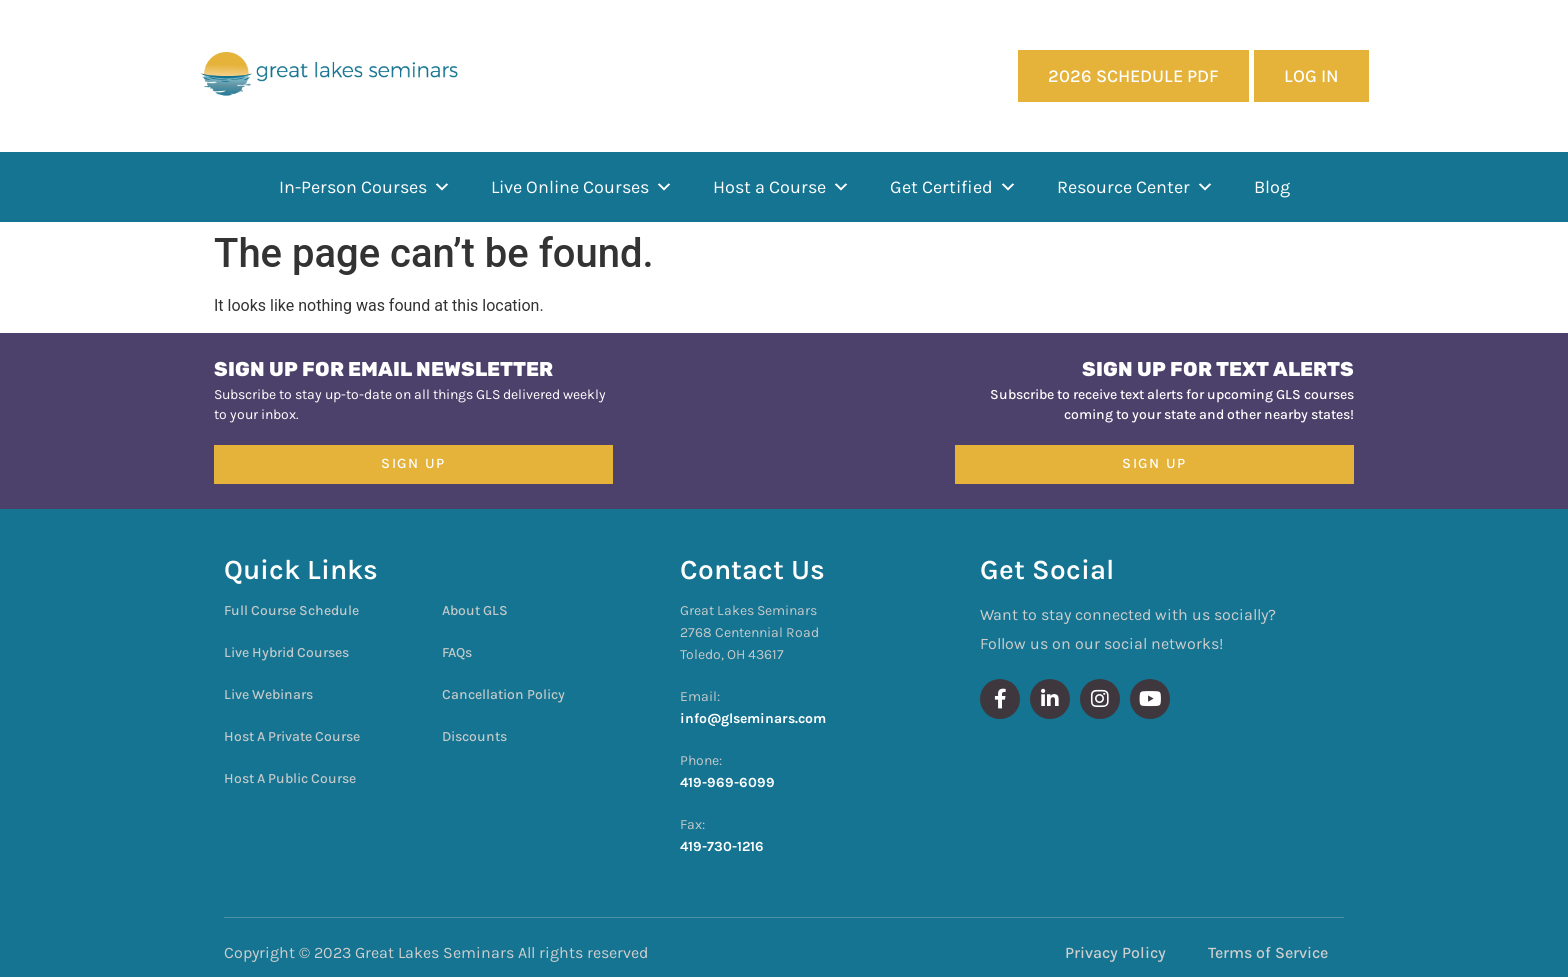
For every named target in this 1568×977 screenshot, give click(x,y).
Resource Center (1135, 187)
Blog (1272, 187)
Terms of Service (1268, 952)
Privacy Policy (1115, 952)
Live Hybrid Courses (286, 652)
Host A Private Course (292, 736)
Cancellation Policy (503, 694)
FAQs (457, 652)
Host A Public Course (290, 778)
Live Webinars (268, 694)
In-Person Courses (365, 187)
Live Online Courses (582, 187)
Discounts (474, 736)
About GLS (475, 610)
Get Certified (953, 187)
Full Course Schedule (291, 610)
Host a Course (781, 187)
